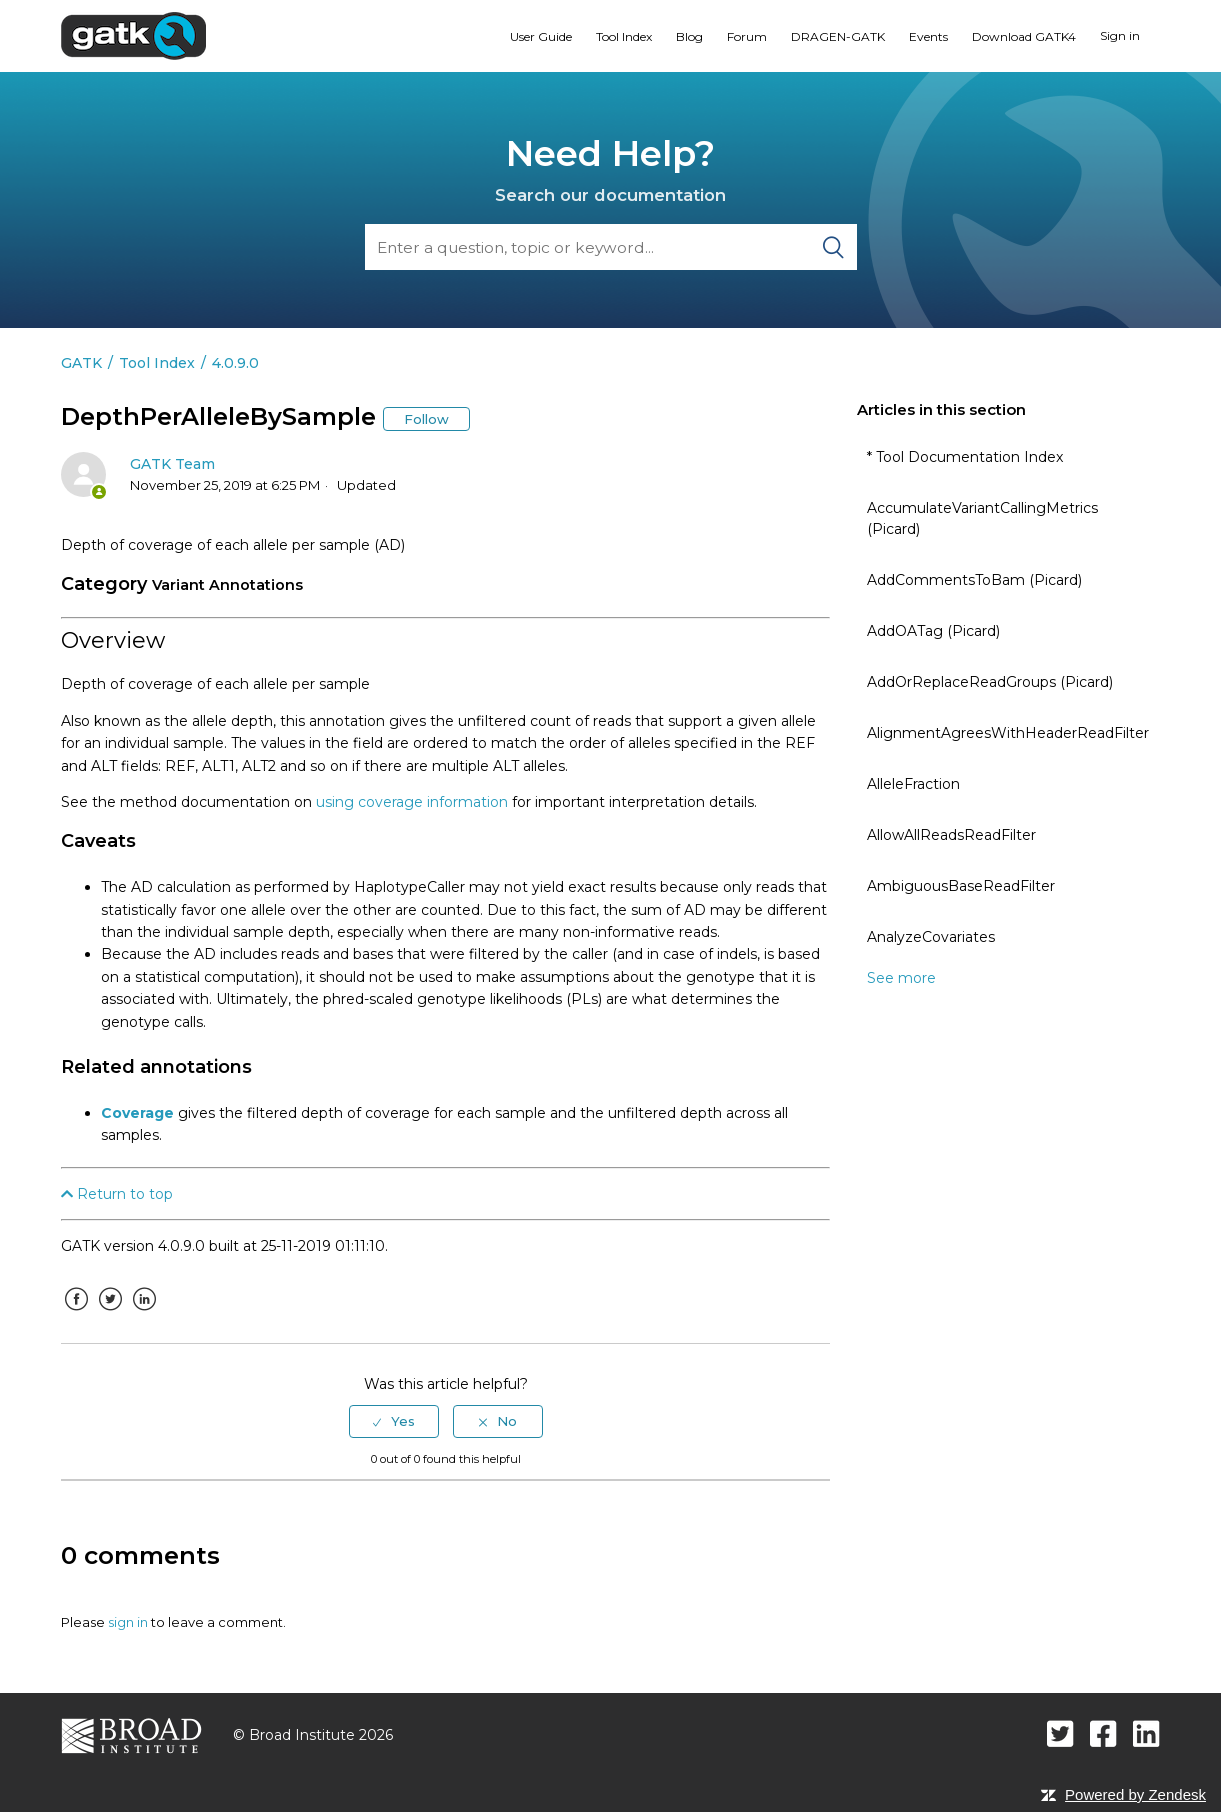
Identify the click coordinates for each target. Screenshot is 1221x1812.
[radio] (394, 1421)
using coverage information (412, 802)
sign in (128, 1622)
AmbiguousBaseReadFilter (961, 886)
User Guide (541, 36)
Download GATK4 (1024, 36)
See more (901, 978)
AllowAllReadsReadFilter (951, 835)
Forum (747, 36)
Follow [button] (426, 419)
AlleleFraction (913, 784)
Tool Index (624, 36)
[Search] (611, 247)
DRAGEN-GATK (838, 36)
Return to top (117, 1194)
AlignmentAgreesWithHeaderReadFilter (1008, 733)
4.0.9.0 (235, 363)
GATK (81, 363)
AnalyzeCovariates (931, 937)
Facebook (76, 1314)
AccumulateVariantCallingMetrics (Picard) (982, 518)
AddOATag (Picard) (933, 631)
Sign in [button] (1120, 35)
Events (928, 36)
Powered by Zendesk (1135, 1794)
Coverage (137, 1113)
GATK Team (172, 464)
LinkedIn (144, 1314)
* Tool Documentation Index (965, 457)
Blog (689, 36)
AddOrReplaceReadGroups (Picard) (990, 682)
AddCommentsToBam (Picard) (974, 580)
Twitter (110, 1314)
